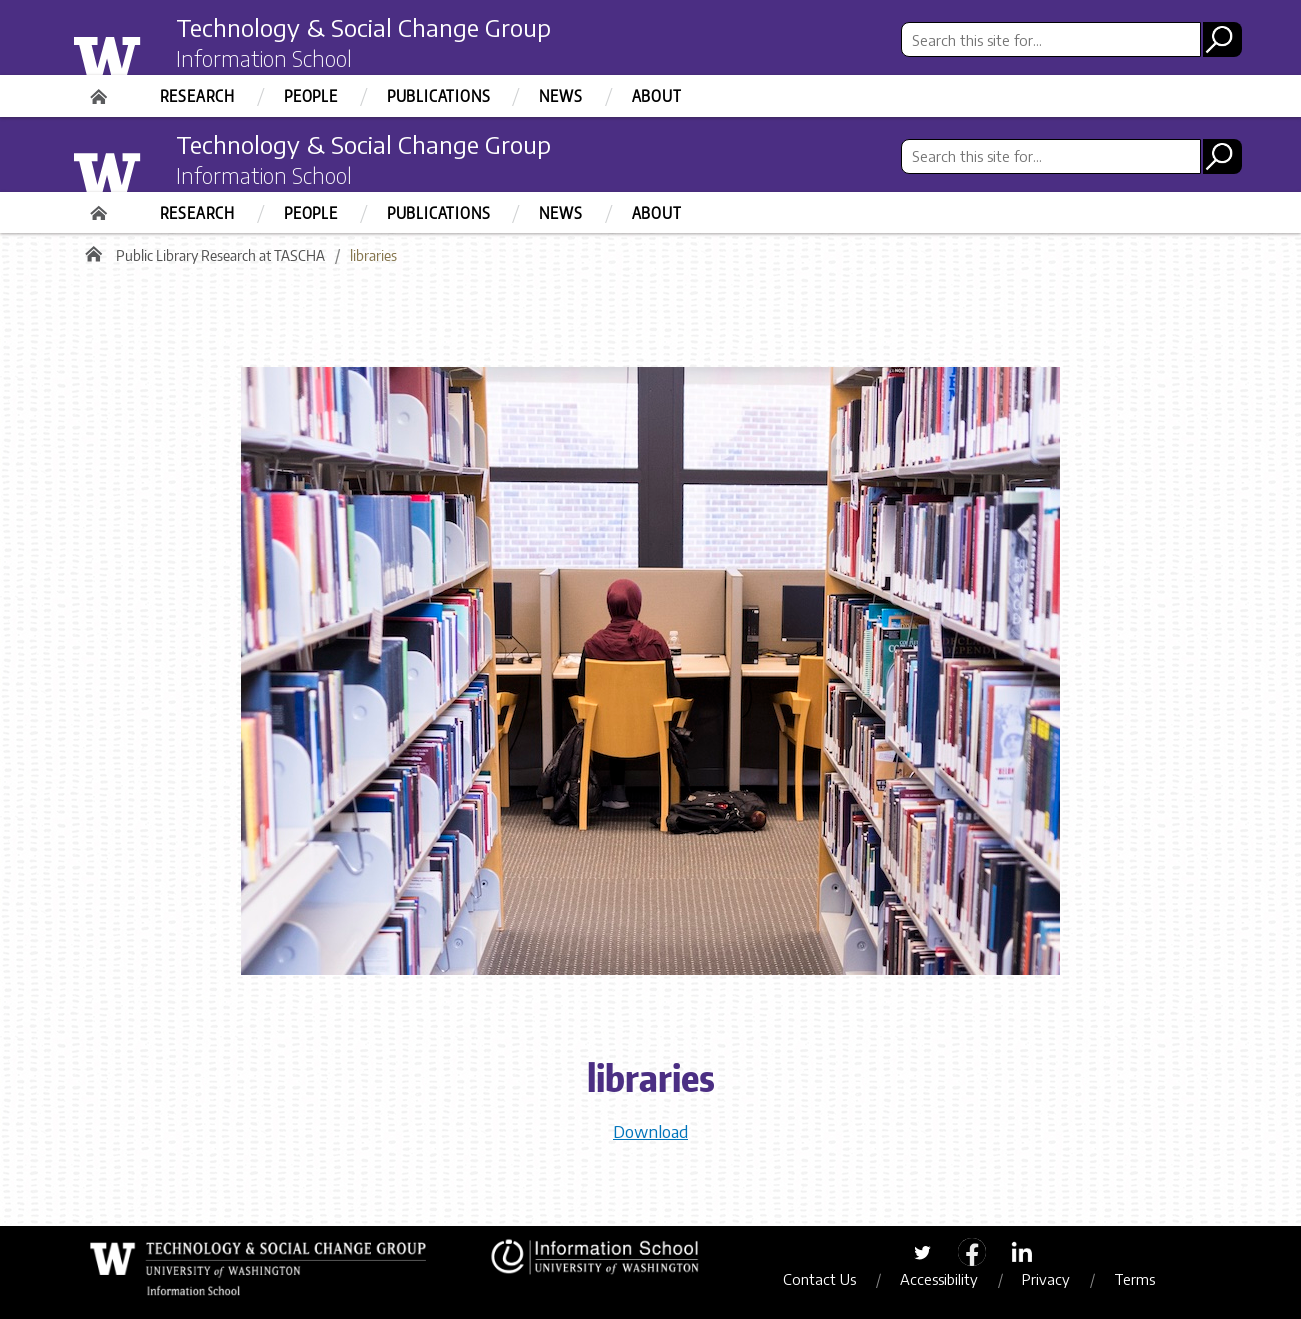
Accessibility (939, 1279)
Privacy (1046, 1279)
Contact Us (819, 1279)
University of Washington (147, 53)
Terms (1134, 1279)
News (560, 96)
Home (101, 90)
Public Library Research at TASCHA (220, 255)
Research (197, 96)
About (657, 96)
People (311, 96)
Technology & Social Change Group (363, 27)
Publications (439, 96)
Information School (264, 58)
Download (650, 1131)
